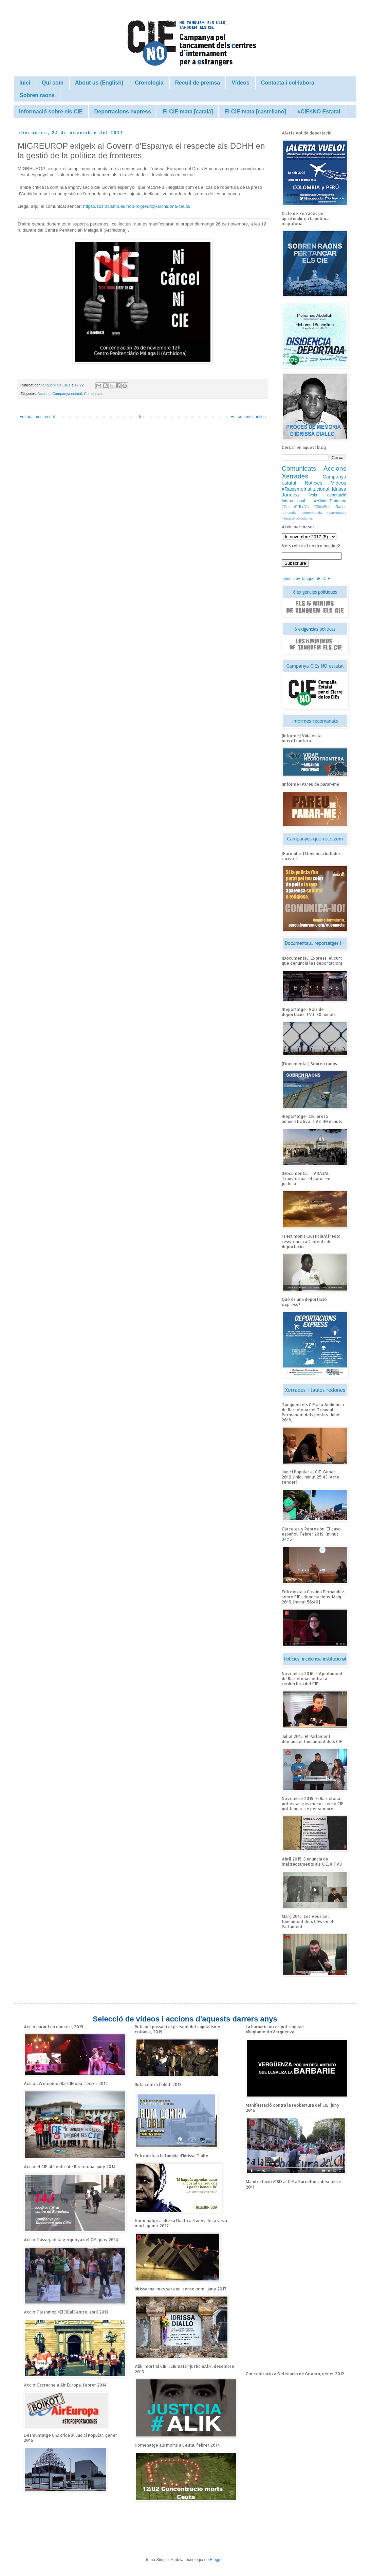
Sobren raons (37, 95)
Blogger (217, 2559)
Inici (24, 83)
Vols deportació (327, 495)
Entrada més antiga (248, 416)
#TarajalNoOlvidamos (297, 518)
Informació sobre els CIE (51, 111)
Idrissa (339, 489)
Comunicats (93, 394)
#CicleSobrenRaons (330, 507)
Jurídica (290, 494)
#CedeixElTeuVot (296, 507)
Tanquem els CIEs (56, 385)
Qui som (52, 83)
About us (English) (99, 83)
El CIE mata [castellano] (255, 111)
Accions (43, 394)
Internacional (293, 500)
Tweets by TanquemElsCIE (306, 578)
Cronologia (149, 83)
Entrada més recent (37, 416)
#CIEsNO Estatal (319, 111)
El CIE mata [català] (188, 111)
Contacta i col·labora (287, 83)
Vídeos (240, 83)
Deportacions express (122, 111)
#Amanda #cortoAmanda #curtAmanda (314, 512)
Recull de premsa (197, 83)
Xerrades (295, 476)
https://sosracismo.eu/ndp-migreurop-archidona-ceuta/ (137, 206)
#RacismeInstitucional (305, 489)
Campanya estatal (67, 394)
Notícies (313, 483)
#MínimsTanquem (330, 500)
